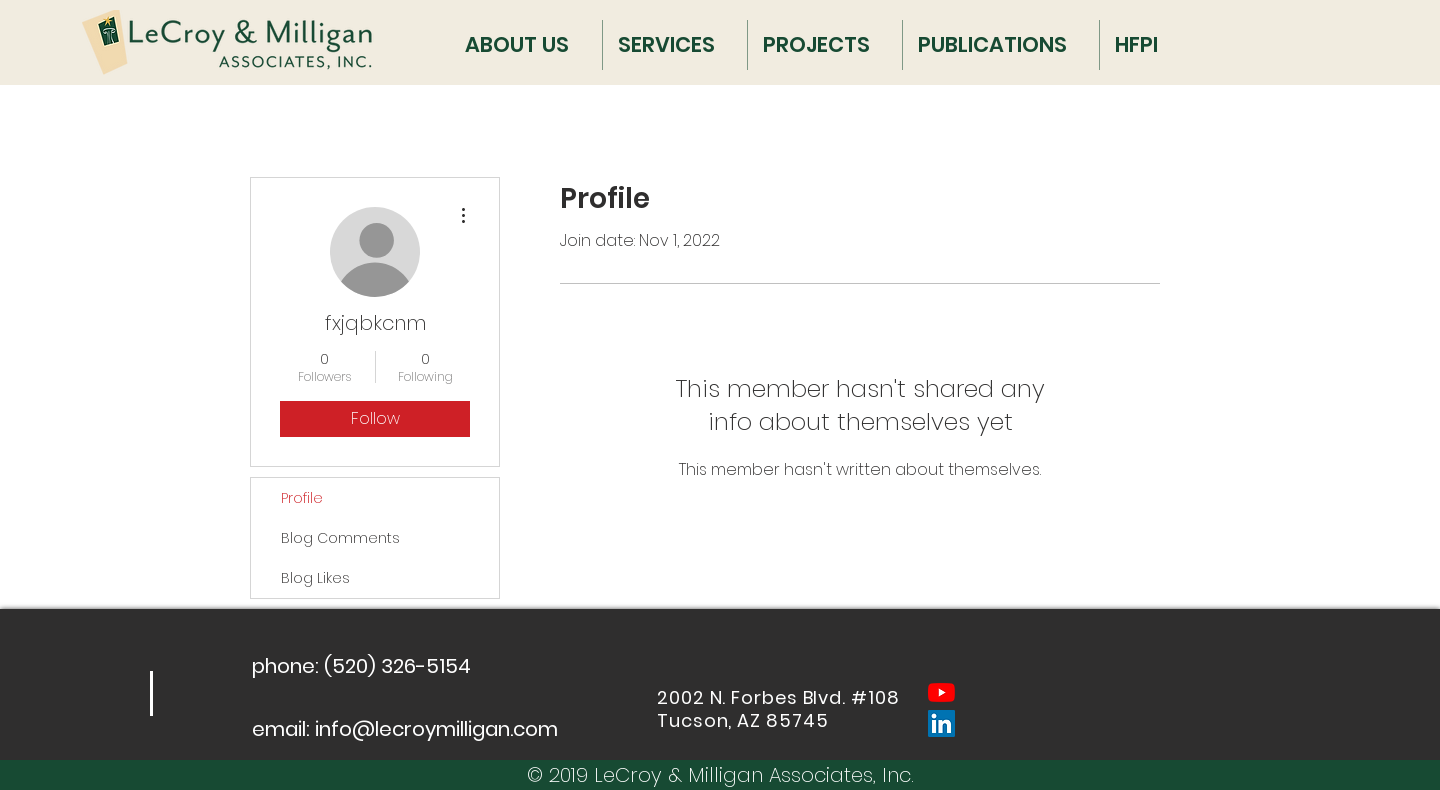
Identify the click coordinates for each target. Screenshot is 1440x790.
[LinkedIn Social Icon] (941, 723)
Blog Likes (315, 578)
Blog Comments (340, 538)
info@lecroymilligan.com (436, 729)
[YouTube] (941, 692)
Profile (302, 498)
